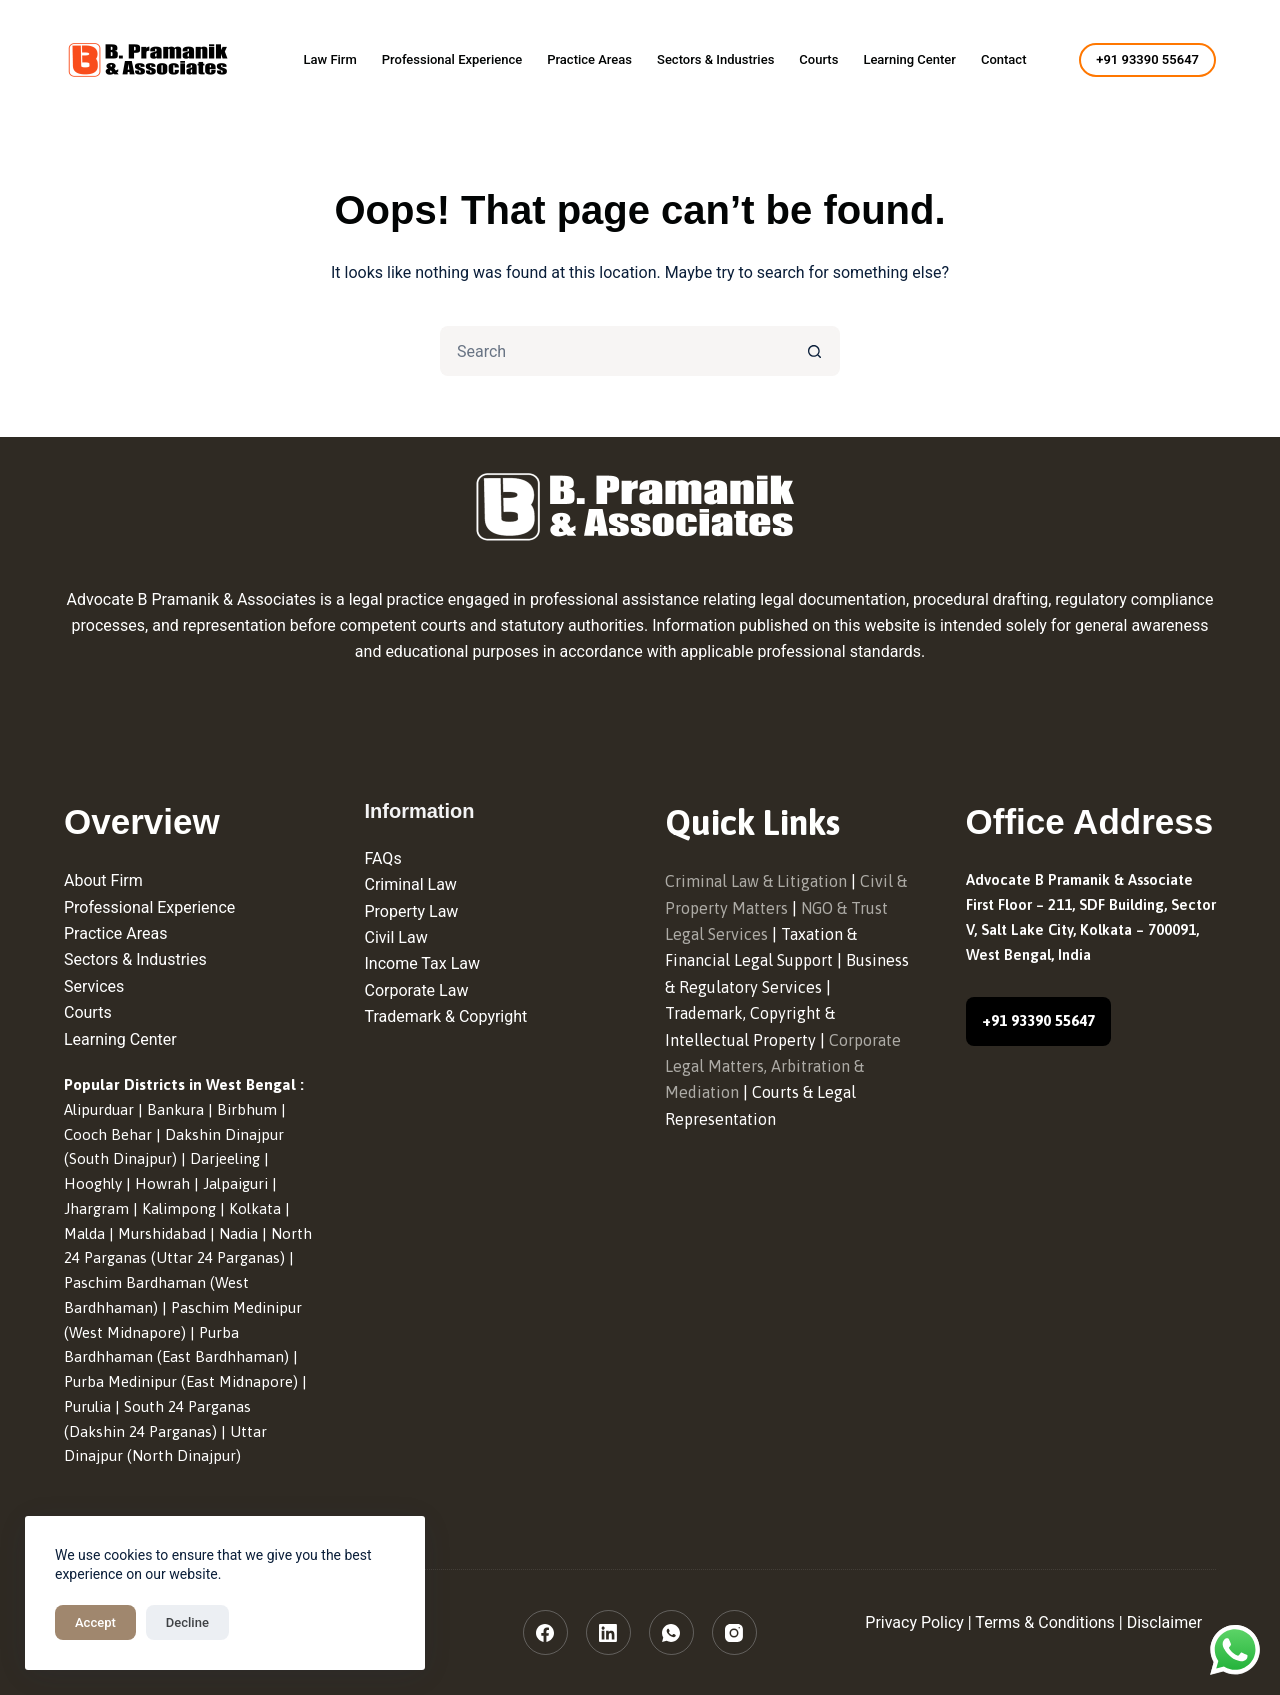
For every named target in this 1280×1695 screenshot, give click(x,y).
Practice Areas (589, 59)
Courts (818, 59)
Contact (1004, 59)
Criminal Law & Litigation (756, 881)
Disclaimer (1164, 1622)
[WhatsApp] (671, 1632)
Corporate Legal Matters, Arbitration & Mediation (783, 1066)
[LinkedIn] (608, 1632)
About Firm (103, 880)
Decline (187, 1622)
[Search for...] (615, 351)
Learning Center (909, 59)
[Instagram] (734, 1632)
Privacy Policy (914, 1622)
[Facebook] (545, 1632)
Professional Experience (452, 59)
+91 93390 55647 (1147, 59)
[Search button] (815, 351)
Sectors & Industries (715, 59)
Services (94, 986)
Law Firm (329, 59)
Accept (95, 1622)
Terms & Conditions (1045, 1622)
